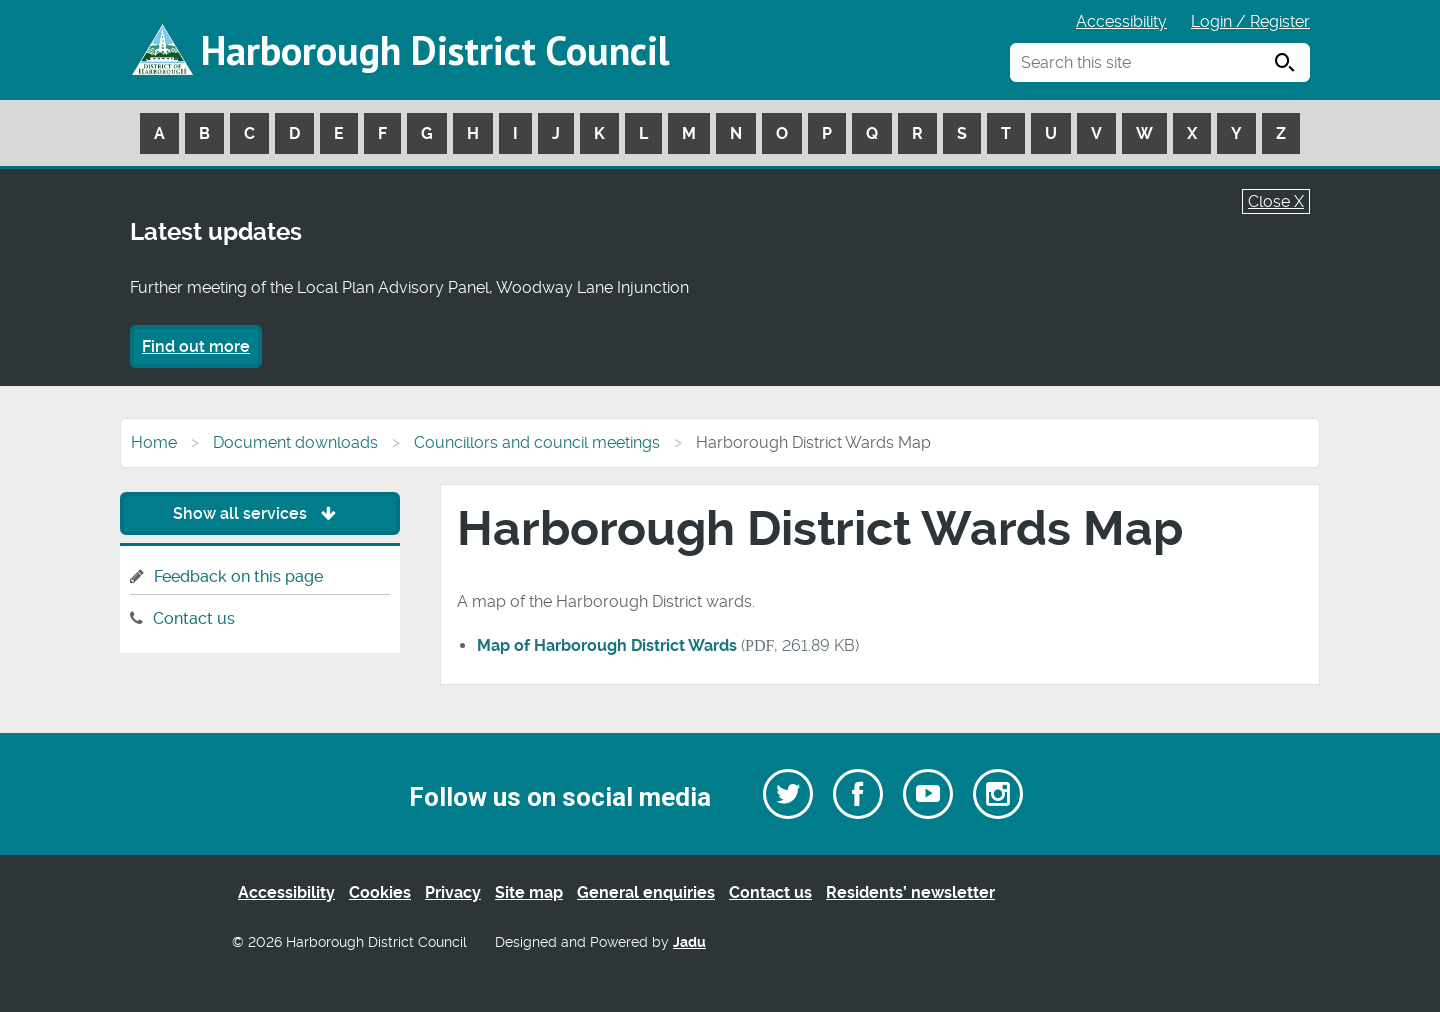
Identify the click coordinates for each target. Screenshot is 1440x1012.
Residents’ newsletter (910, 892)
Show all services (259, 513)
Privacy (453, 892)
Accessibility (1121, 21)
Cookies (380, 892)
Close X (1276, 201)
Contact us (194, 618)
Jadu (689, 942)
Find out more (196, 346)
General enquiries (646, 892)
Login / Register (1250, 21)
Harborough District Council (435, 50)
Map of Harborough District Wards (607, 645)
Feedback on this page (238, 576)
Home (154, 442)
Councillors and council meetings (537, 442)
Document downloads (295, 442)
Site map (529, 892)
